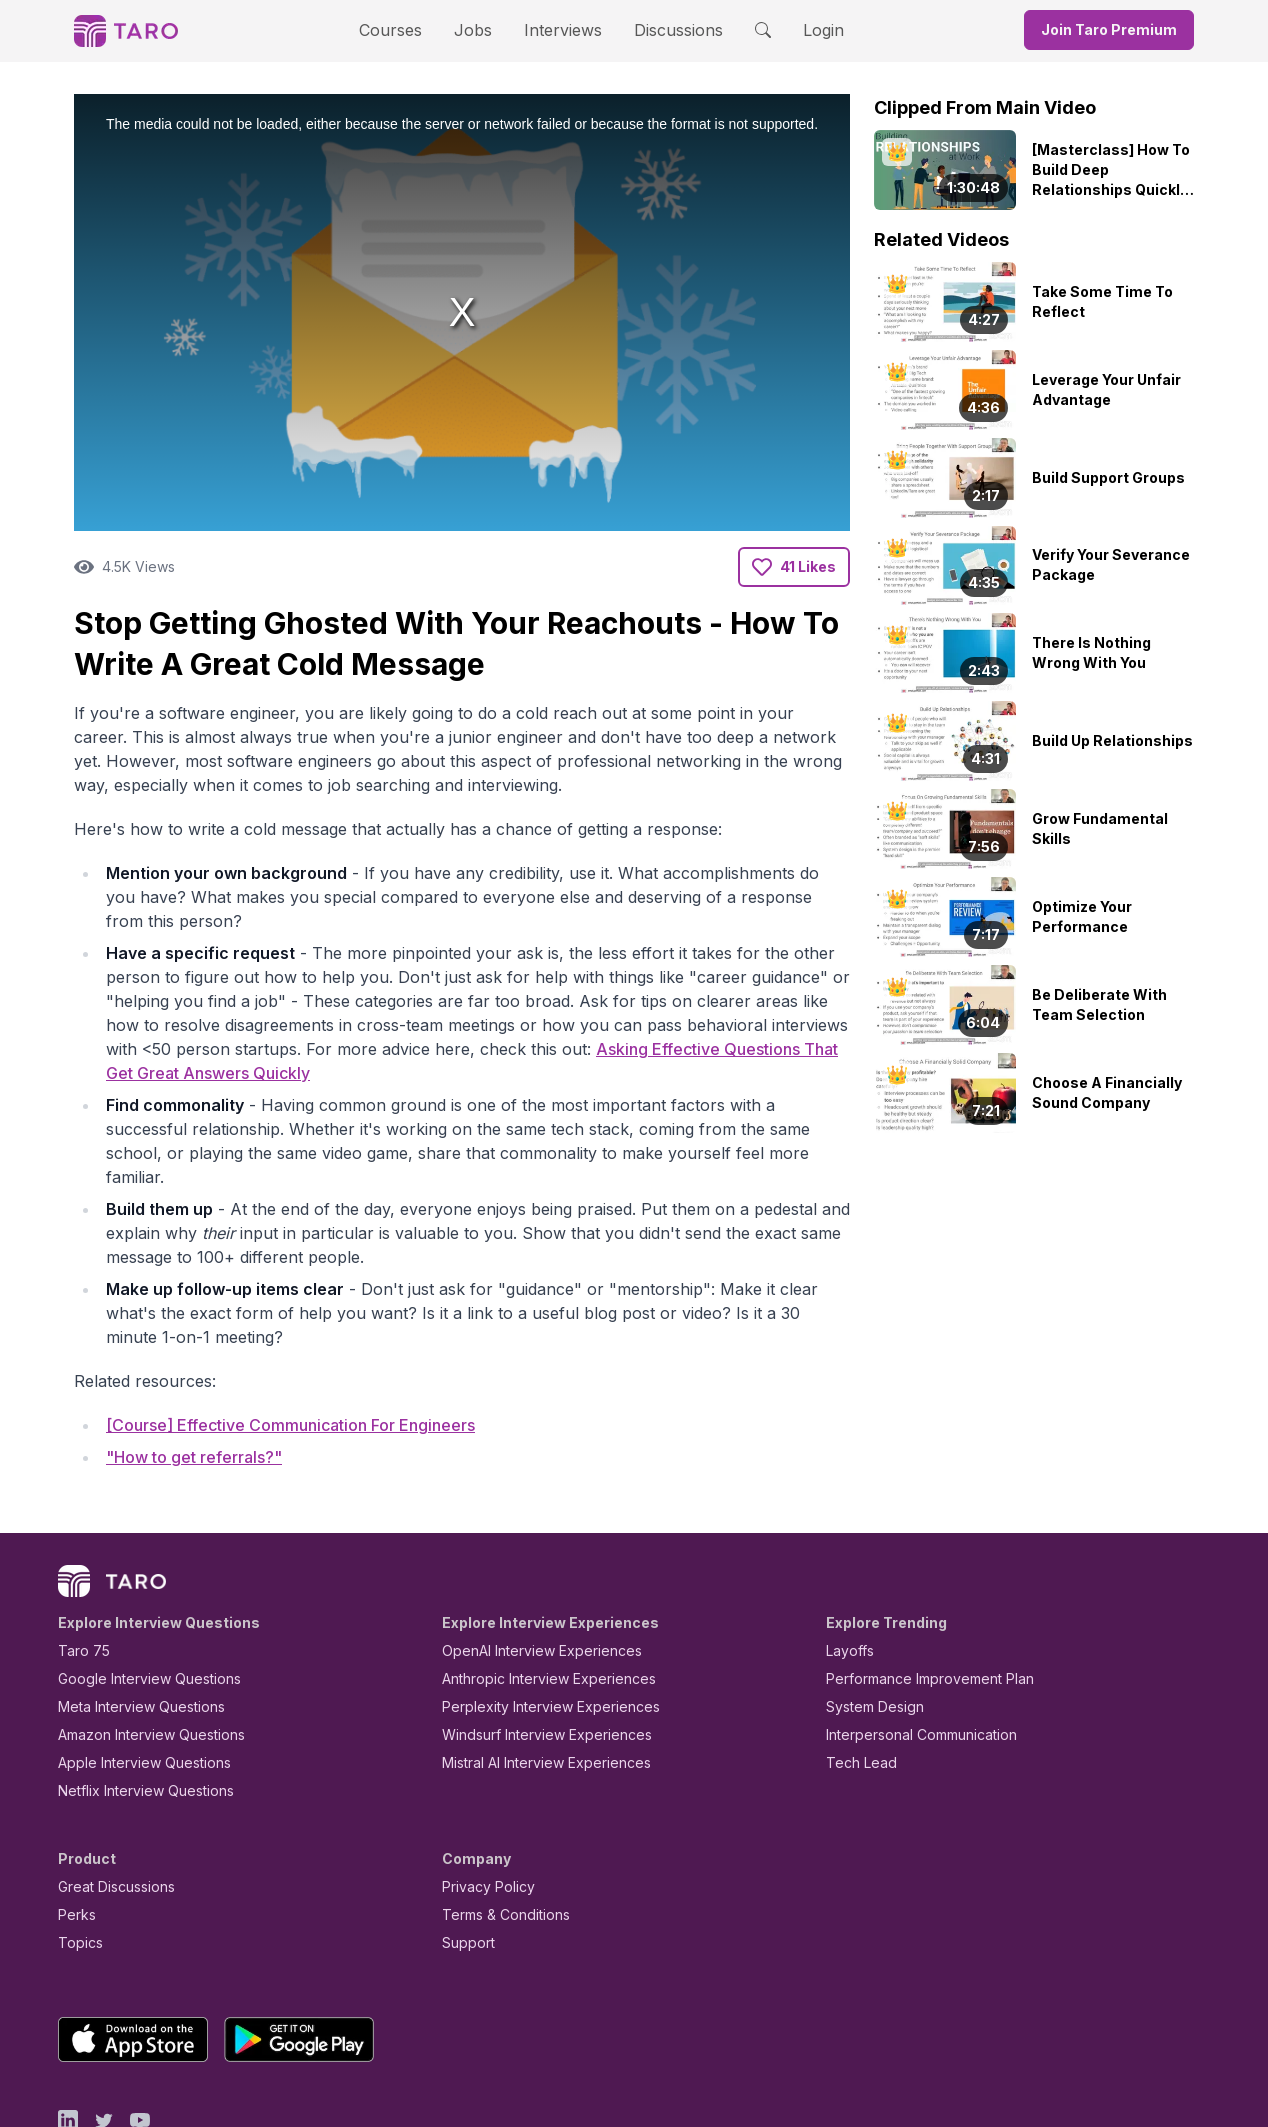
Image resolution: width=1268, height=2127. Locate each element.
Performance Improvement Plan (915, 1591)
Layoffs (847, 1563)
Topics (76, 1855)
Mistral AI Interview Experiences (535, 1675)
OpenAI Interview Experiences (529, 1563)
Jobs (479, 29)
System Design (868, 1619)
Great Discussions (109, 1799)
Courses (408, 29)
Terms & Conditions (499, 1827)
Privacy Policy (483, 1799)
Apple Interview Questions (133, 1675)
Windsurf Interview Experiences (532, 1647)
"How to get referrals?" (194, 1369)
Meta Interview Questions (130, 1619)
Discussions (663, 29)
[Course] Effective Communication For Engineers (290, 1336)
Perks (73, 1827)
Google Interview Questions (137, 1591)
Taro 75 (79, 1563)
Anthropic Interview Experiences (535, 1591)
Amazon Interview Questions (140, 1647)
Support (464, 1855)
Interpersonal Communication (910, 1647)
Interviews (560, 29)
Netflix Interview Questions (136, 1703)
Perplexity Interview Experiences (535, 1619)
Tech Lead (855, 1675)
